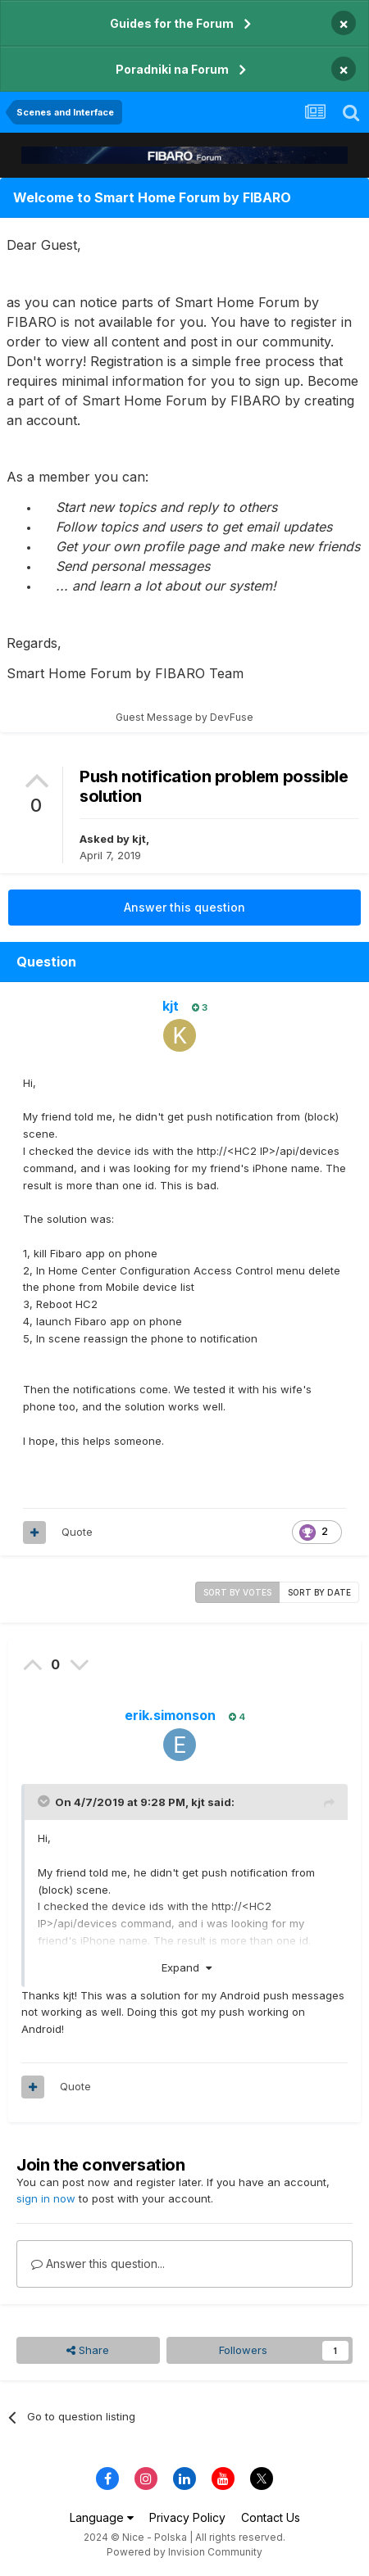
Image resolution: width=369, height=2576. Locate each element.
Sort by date (319, 1592)
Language (102, 2517)
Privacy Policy (187, 2517)
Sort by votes (237, 1592)
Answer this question (184, 907)
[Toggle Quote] (45, 1801)
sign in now (45, 2198)
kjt (139, 838)
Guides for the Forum (172, 23)
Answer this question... (98, 2263)
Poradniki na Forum (172, 69)
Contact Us (270, 2517)
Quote (77, 1531)
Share (87, 2350)
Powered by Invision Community (184, 2552)
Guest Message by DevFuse (184, 717)
